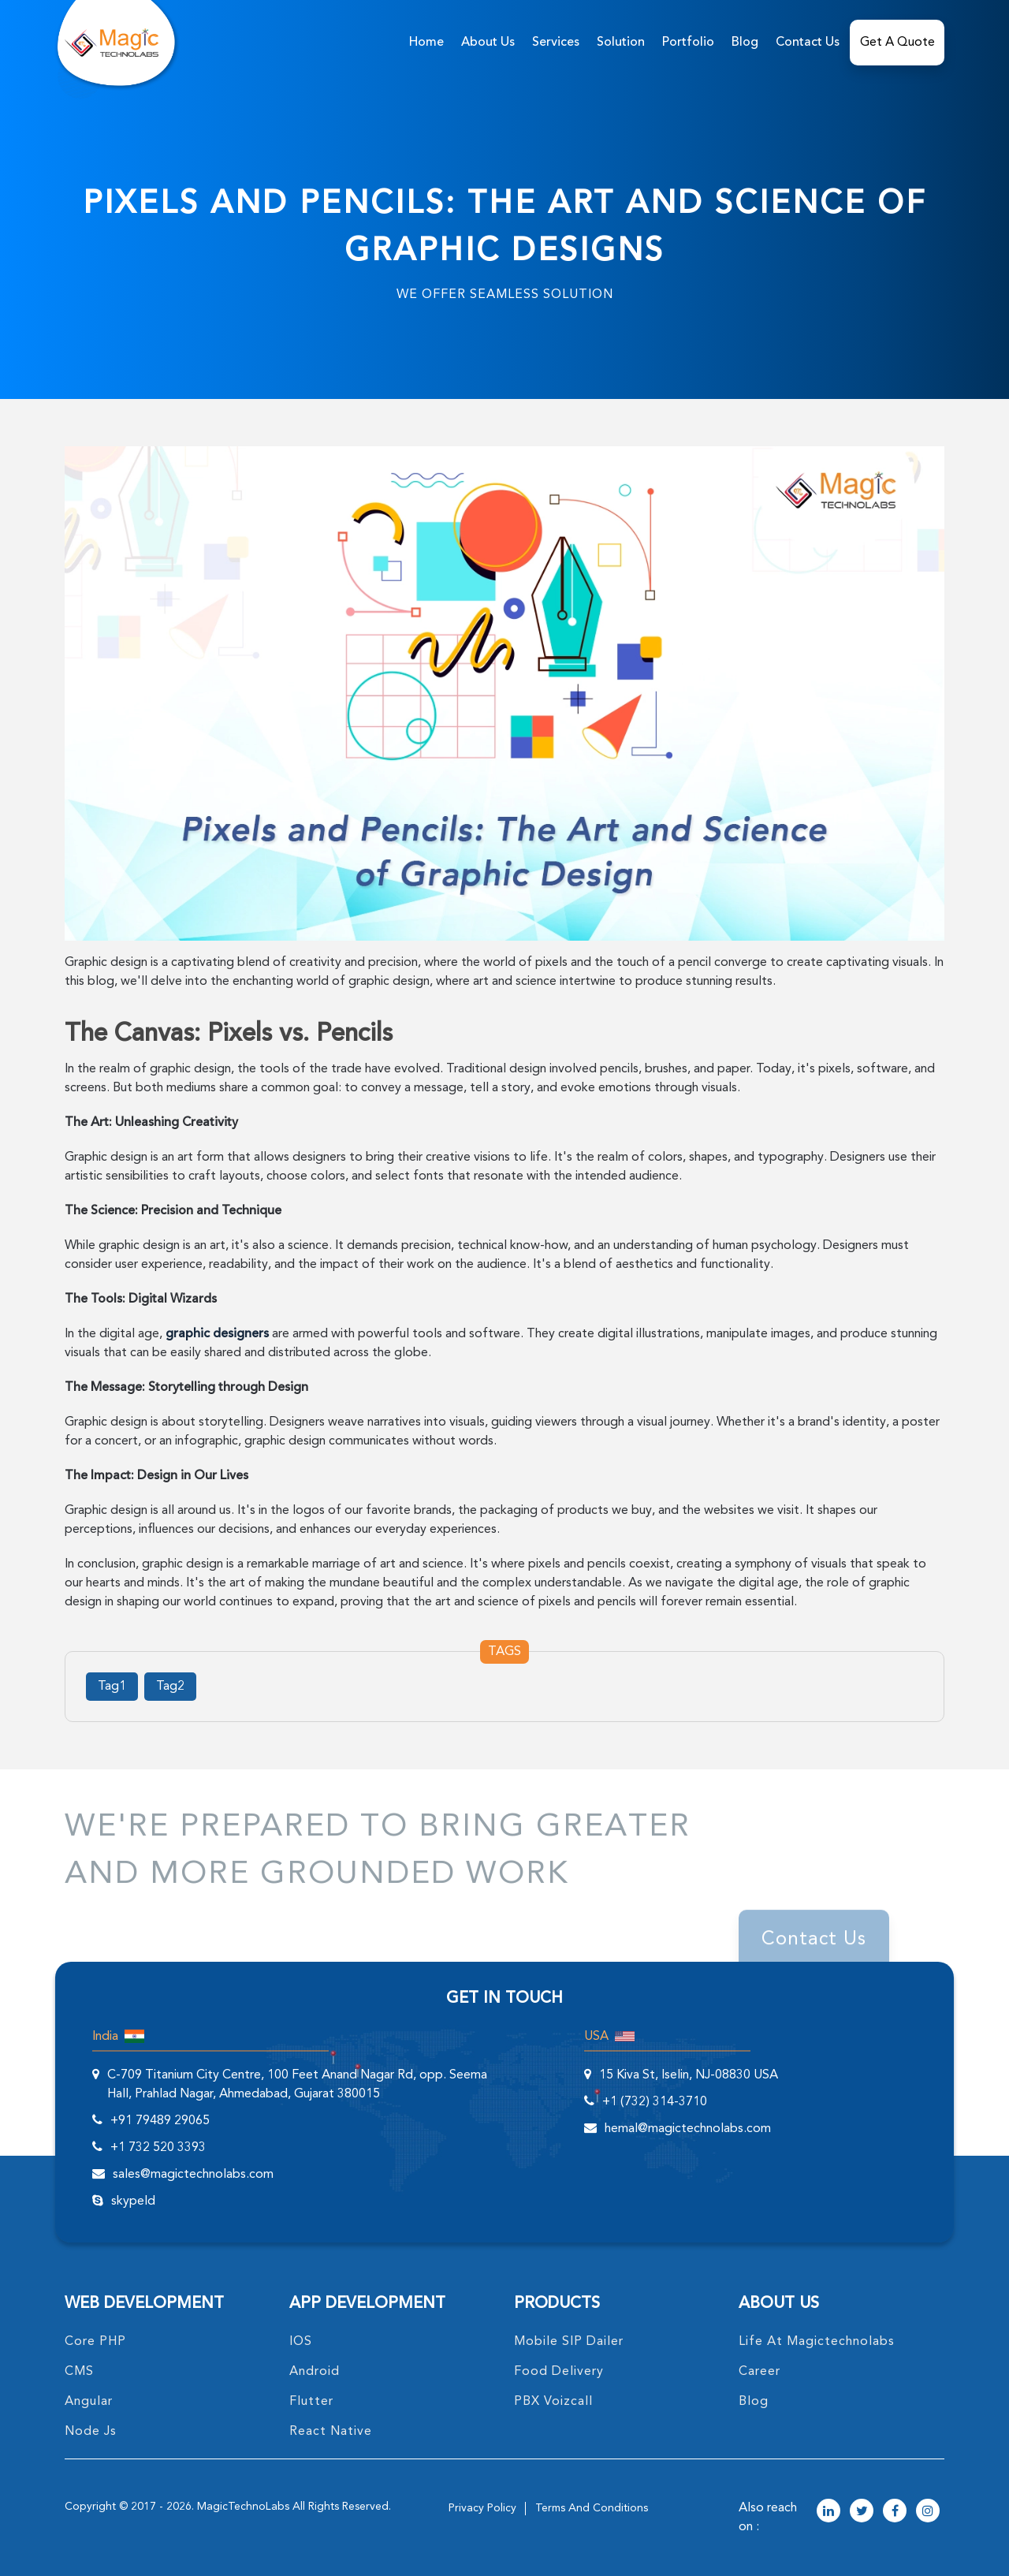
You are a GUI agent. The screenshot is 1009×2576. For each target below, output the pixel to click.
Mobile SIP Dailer (569, 2342)
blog (754, 2401)
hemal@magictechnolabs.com (688, 2129)
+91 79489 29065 (160, 2121)
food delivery (559, 2371)
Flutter (311, 2401)
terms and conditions (591, 2508)
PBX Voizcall (553, 2401)
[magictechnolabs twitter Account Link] (861, 2512)
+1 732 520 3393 (158, 2148)
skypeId (133, 2201)
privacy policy (482, 2508)
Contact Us (808, 42)
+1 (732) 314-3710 (654, 2102)
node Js (91, 2431)
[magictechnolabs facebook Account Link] (894, 2512)
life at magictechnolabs (817, 2342)
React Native (330, 2431)
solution (621, 42)
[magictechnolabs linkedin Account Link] (828, 2512)
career (759, 2371)
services (555, 42)
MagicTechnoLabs (243, 2506)
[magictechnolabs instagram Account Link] (927, 2512)
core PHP (95, 2342)
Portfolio (688, 42)
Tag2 (170, 1686)
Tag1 (112, 1686)
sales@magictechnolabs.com (193, 2174)
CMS (79, 2371)
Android (314, 2371)
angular (89, 2401)
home (426, 42)
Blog (745, 42)
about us (488, 42)
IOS (300, 2342)
